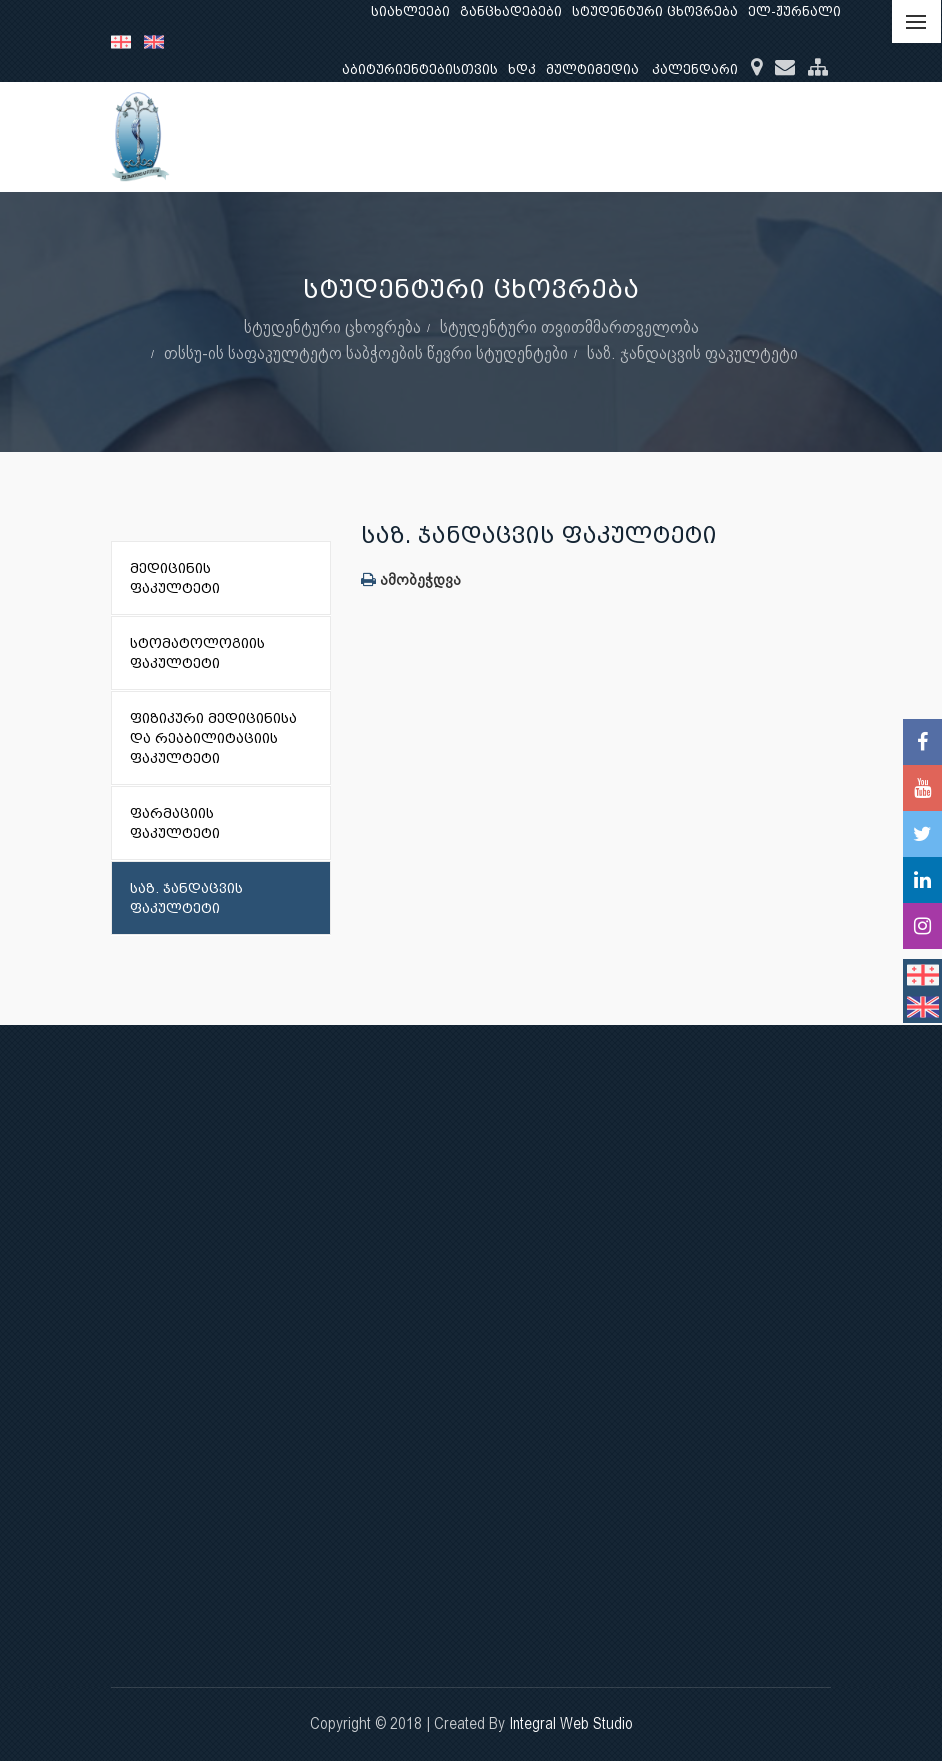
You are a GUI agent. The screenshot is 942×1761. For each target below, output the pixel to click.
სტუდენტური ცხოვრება (655, 11)
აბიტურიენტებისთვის (420, 69)
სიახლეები (410, 11)
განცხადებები (511, 11)
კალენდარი (695, 69)
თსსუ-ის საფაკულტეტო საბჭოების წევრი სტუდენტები (366, 352)
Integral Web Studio (571, 1723)
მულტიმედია (592, 69)
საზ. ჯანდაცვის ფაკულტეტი (692, 352)
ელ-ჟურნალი (794, 11)
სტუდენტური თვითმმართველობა (569, 326)
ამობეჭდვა (411, 579)
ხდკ (522, 69)
